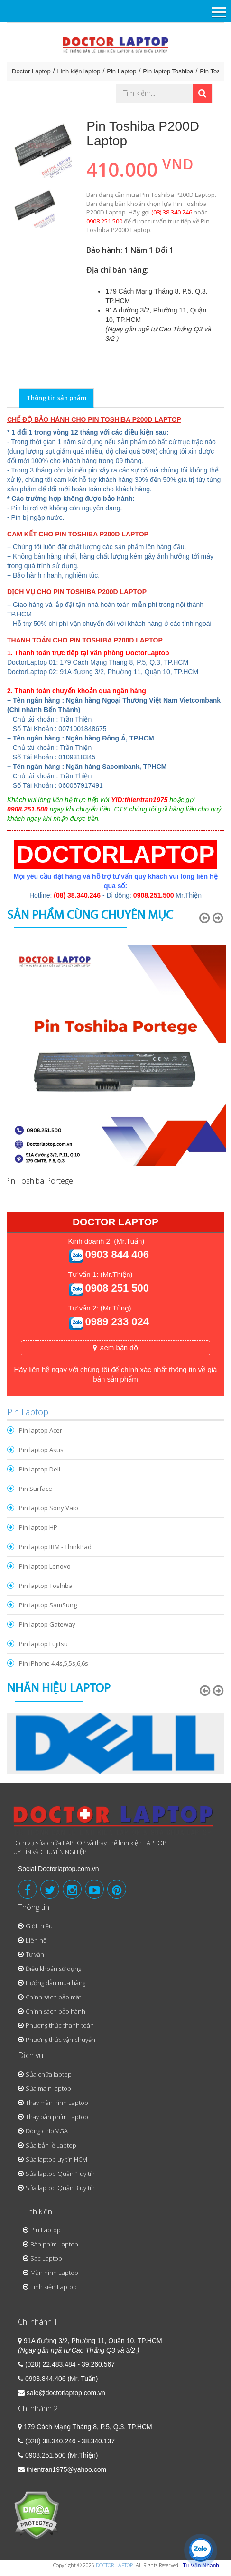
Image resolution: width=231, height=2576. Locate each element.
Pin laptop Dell (39, 1469)
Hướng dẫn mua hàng (55, 1983)
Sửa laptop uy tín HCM (56, 2159)
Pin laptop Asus (41, 1449)
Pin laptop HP (38, 1527)
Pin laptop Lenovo (45, 1566)
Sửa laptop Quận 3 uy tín (60, 2188)
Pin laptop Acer (40, 1430)
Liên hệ (36, 1940)
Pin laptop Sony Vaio (48, 1508)
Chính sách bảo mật (53, 1997)
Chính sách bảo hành (55, 2011)
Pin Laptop (121, 71)
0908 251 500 (117, 1288)
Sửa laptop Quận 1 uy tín (60, 2173)
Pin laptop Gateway (47, 1624)
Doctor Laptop (31, 71)
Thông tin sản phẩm (56, 397)
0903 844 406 (117, 1254)
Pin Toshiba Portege (39, 1181)
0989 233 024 (117, 1322)
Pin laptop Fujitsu (43, 1644)
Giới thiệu (39, 1926)
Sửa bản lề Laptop (51, 2145)
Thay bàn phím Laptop (57, 2116)
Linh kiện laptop (79, 71)
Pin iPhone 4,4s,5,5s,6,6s (53, 1663)
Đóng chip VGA (47, 2131)
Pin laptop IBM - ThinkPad (55, 1546)
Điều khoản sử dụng (53, 1968)
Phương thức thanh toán (60, 2025)
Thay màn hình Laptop (57, 2102)
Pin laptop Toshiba (168, 71)
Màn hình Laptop (54, 2272)
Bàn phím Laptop (54, 2244)
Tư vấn (35, 1954)
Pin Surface (35, 1488)
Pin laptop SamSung (48, 1605)
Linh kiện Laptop (53, 2286)
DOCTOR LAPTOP (114, 2564)
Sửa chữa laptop (49, 2074)
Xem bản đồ (115, 1348)
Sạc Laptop (46, 2258)
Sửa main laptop (48, 2088)
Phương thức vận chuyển (60, 2039)
